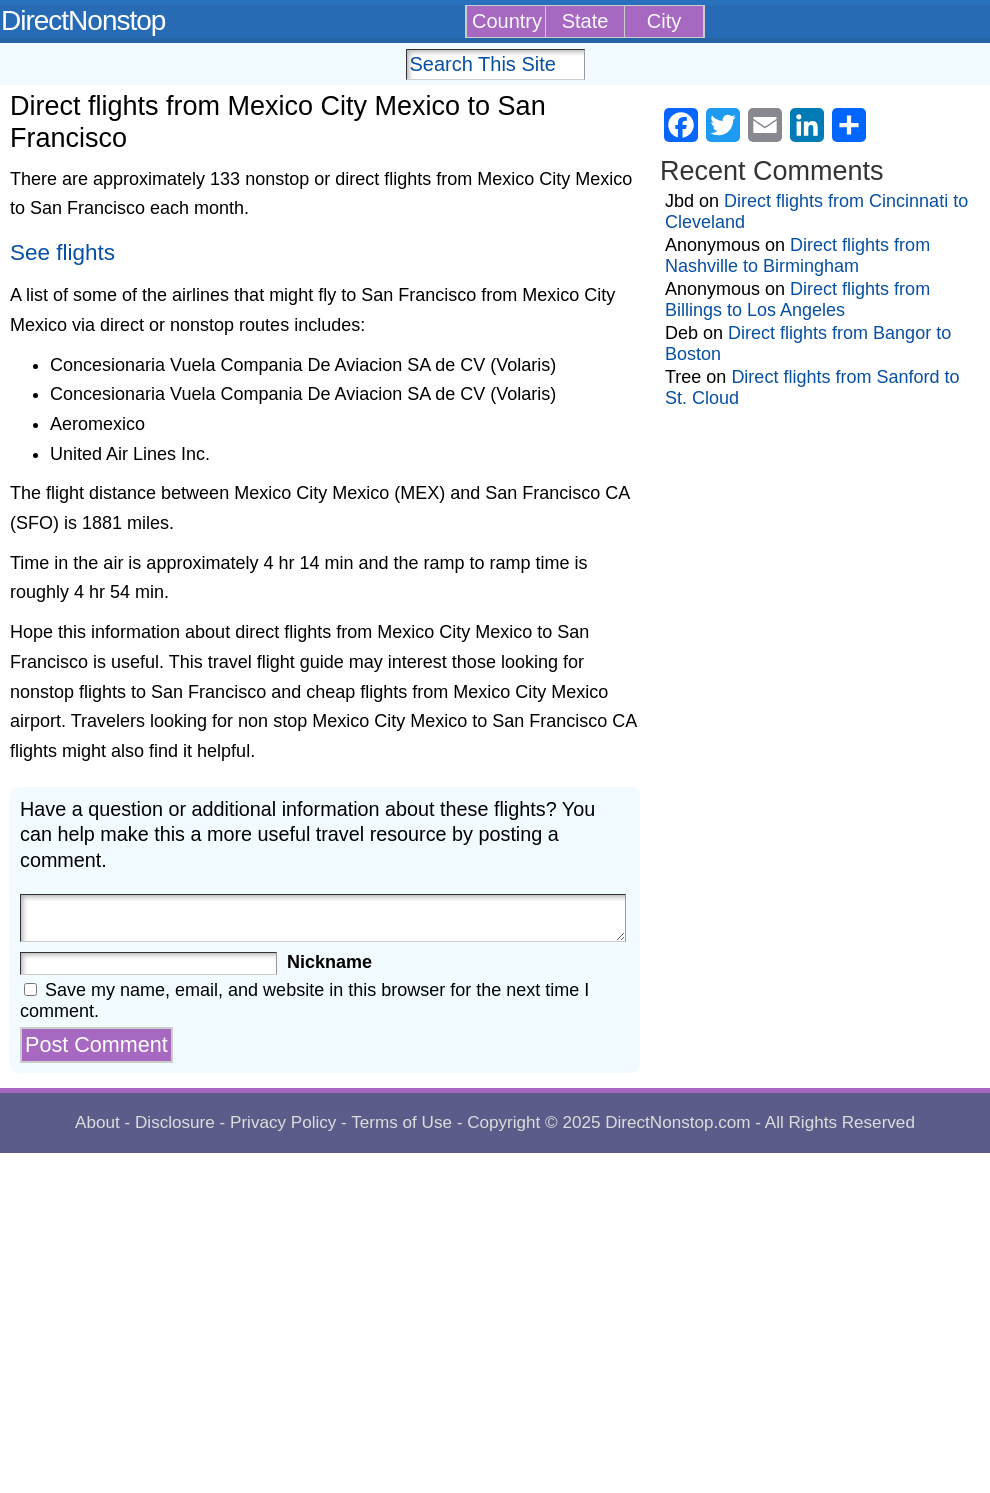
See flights (62, 252)
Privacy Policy (283, 1122)
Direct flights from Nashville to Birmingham (797, 255)
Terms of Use (401, 1122)
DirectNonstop (83, 20)
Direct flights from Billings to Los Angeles (797, 299)
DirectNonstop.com (677, 1122)
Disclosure (175, 1122)
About (97, 1122)
